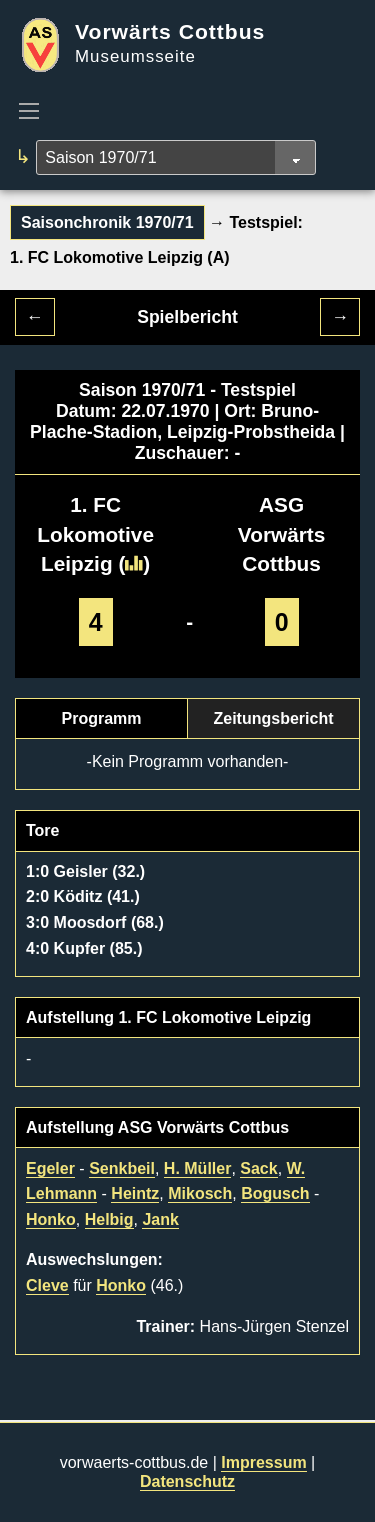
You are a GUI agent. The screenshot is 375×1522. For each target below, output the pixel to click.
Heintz (135, 1193)
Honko (51, 1219)
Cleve (47, 1285)
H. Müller (198, 1168)
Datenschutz (187, 1481)
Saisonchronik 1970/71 (107, 222)
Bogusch (275, 1193)
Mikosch (200, 1193)
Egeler (50, 1168)
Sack (258, 1168)
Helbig (109, 1219)
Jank (160, 1219)
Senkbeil (122, 1168)
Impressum (263, 1462)
